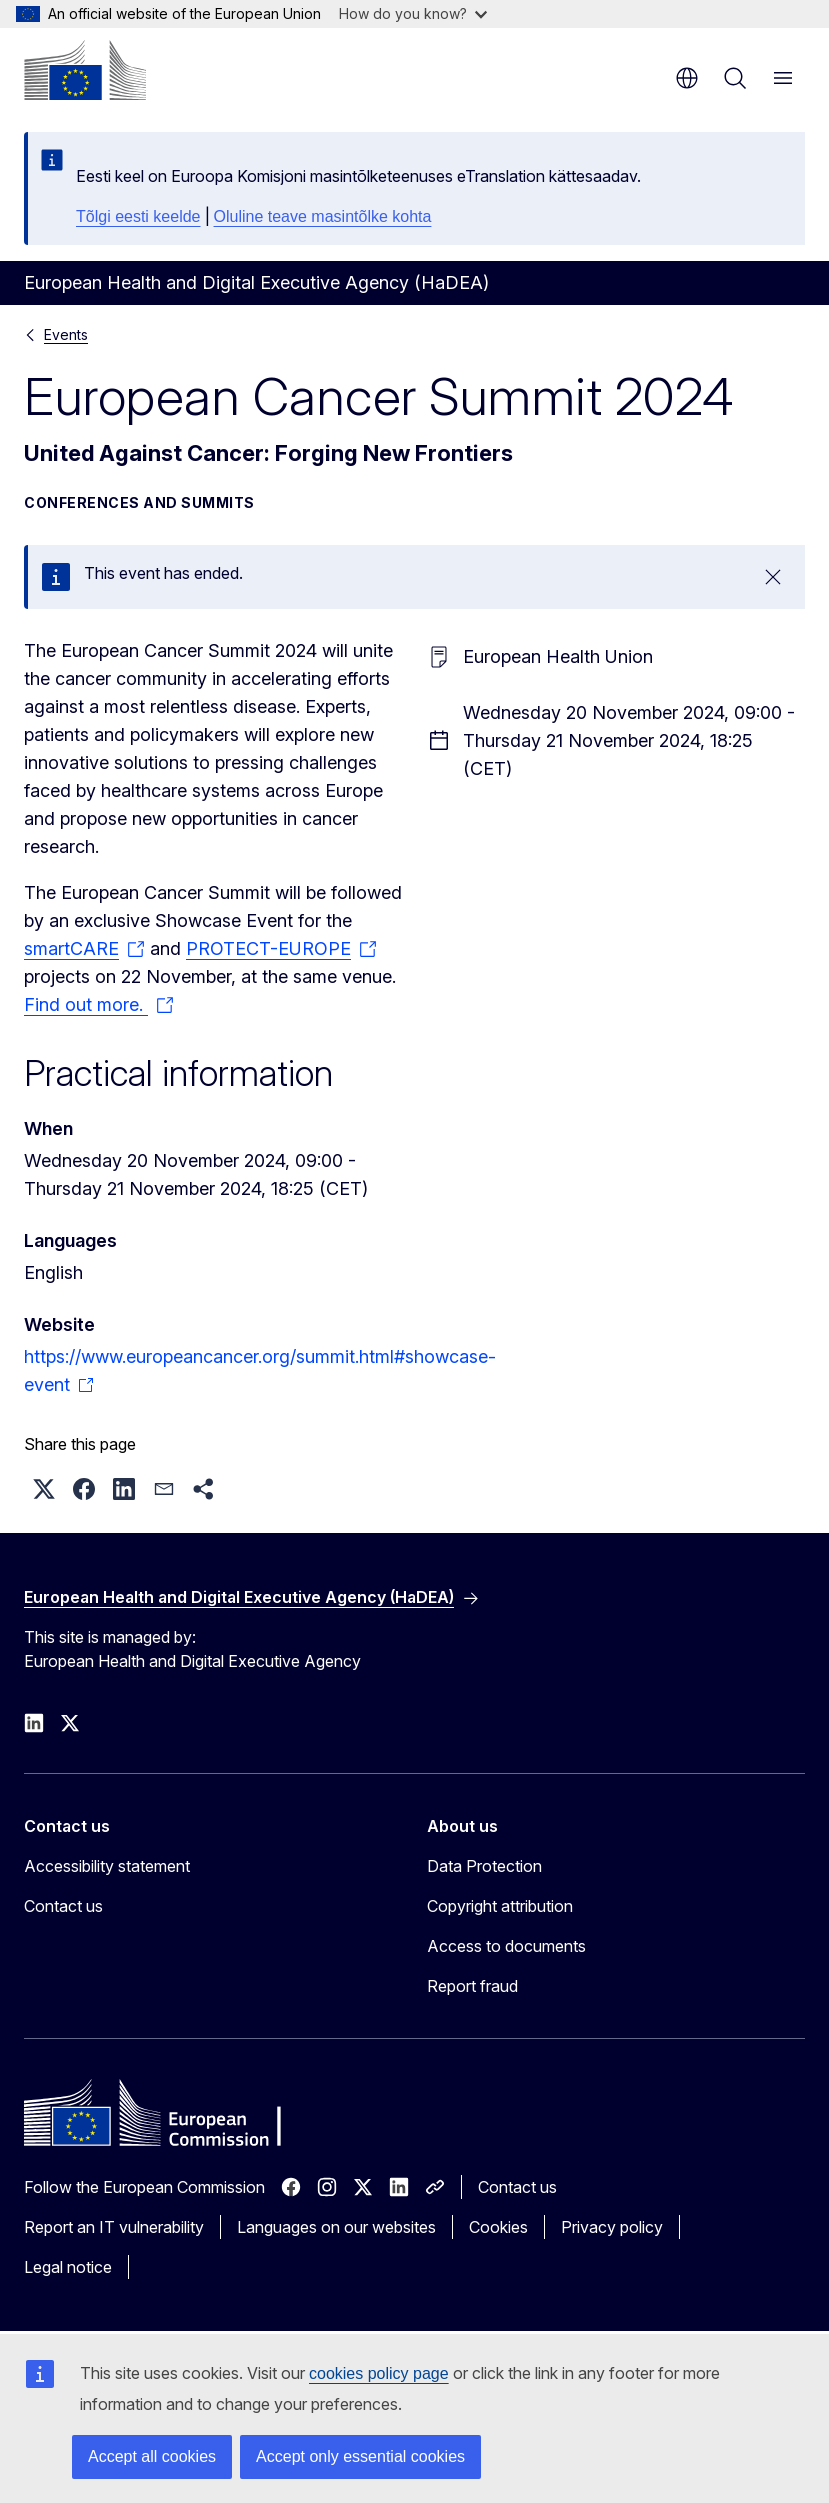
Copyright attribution (500, 1906)
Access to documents (506, 1946)
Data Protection (484, 1866)
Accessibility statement (107, 1866)
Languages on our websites (336, 2227)
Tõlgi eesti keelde (138, 216)
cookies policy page (379, 2373)
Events (66, 334)
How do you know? (413, 13)
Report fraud (472, 1986)
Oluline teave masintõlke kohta (323, 216)
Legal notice (68, 2267)
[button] (44, 1489)
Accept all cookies (152, 2456)
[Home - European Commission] (85, 70)
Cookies (498, 2227)
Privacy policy (612, 2227)
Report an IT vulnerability (114, 2227)
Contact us (63, 1906)
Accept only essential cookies (360, 2456)
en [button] (687, 78)
